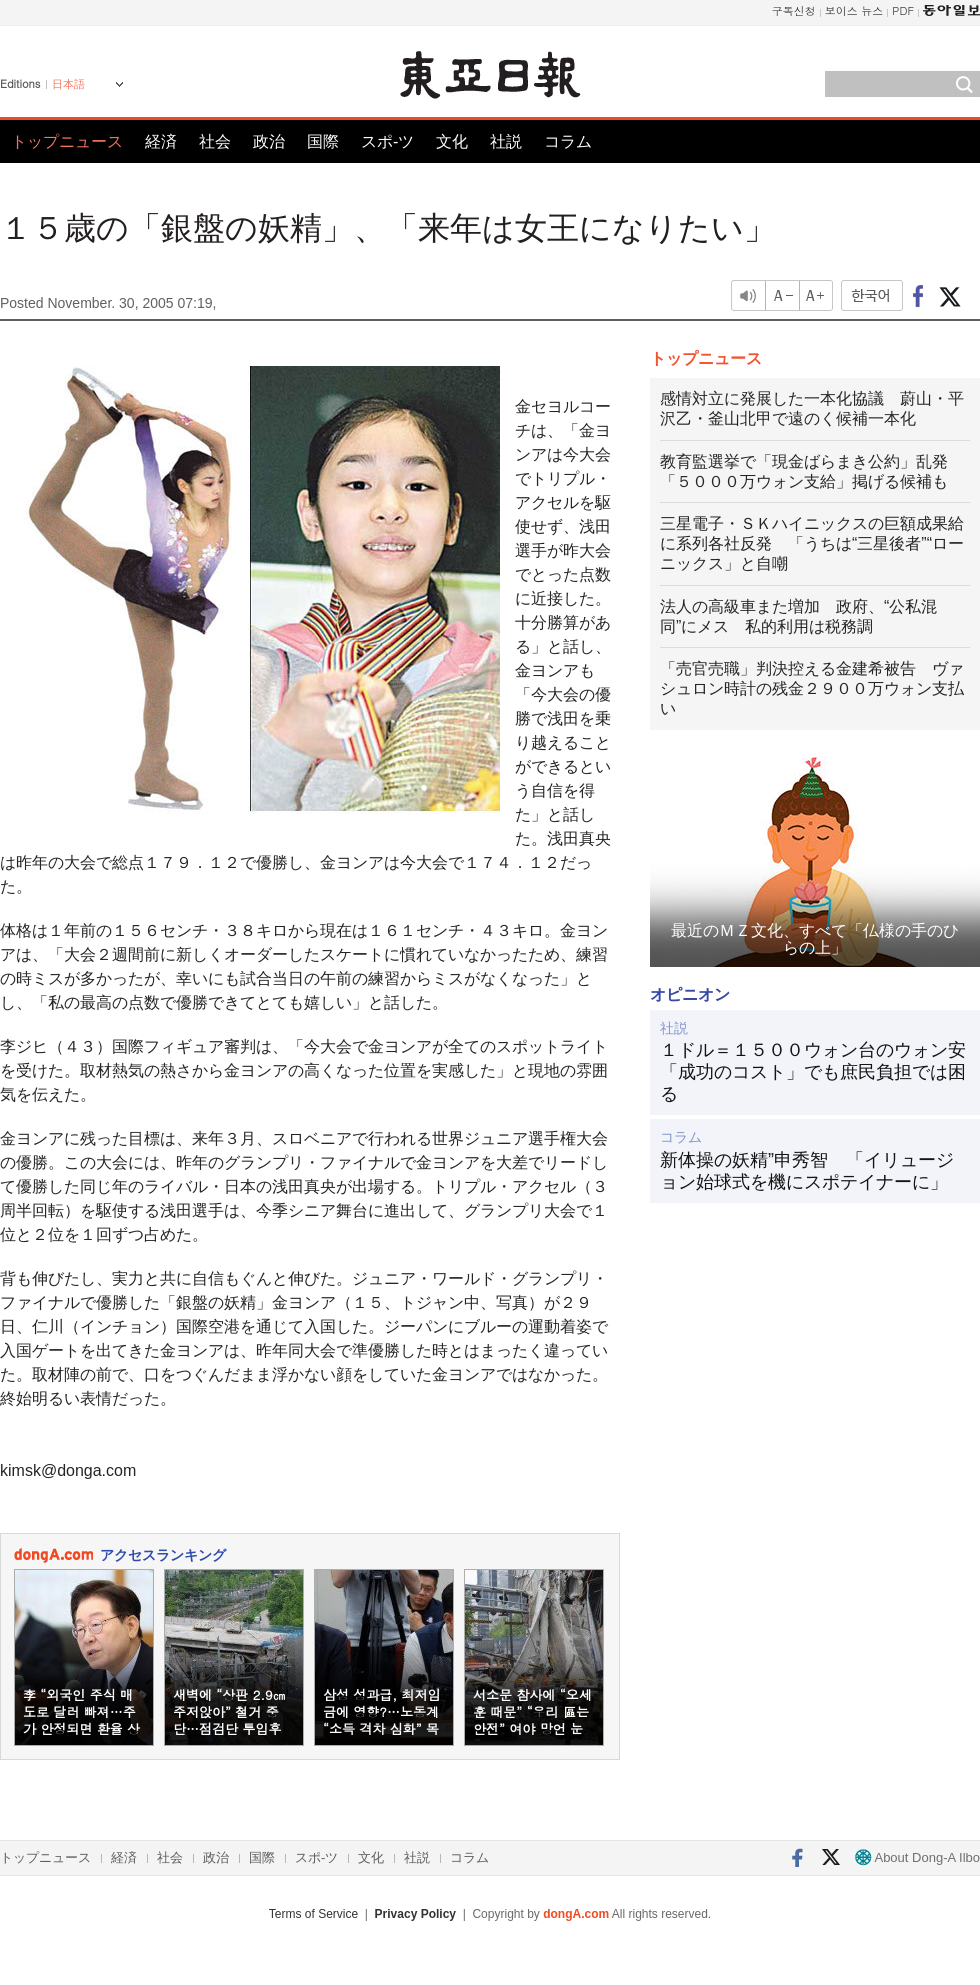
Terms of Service (313, 1914)
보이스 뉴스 (854, 10)
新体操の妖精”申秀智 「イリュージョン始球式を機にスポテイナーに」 (807, 1171)
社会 (215, 141)
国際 (323, 141)
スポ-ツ (387, 141)
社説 (506, 141)
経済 (161, 141)
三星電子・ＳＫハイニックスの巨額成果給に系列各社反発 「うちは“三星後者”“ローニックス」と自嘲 (812, 543)
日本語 (68, 84)
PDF (903, 10)
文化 (452, 141)
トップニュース (67, 141)
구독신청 (794, 10)
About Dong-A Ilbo (917, 1857)
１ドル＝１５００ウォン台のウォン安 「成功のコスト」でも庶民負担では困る (815, 1071)
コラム (568, 141)
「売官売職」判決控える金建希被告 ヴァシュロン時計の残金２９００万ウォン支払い (812, 688)
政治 (269, 141)
